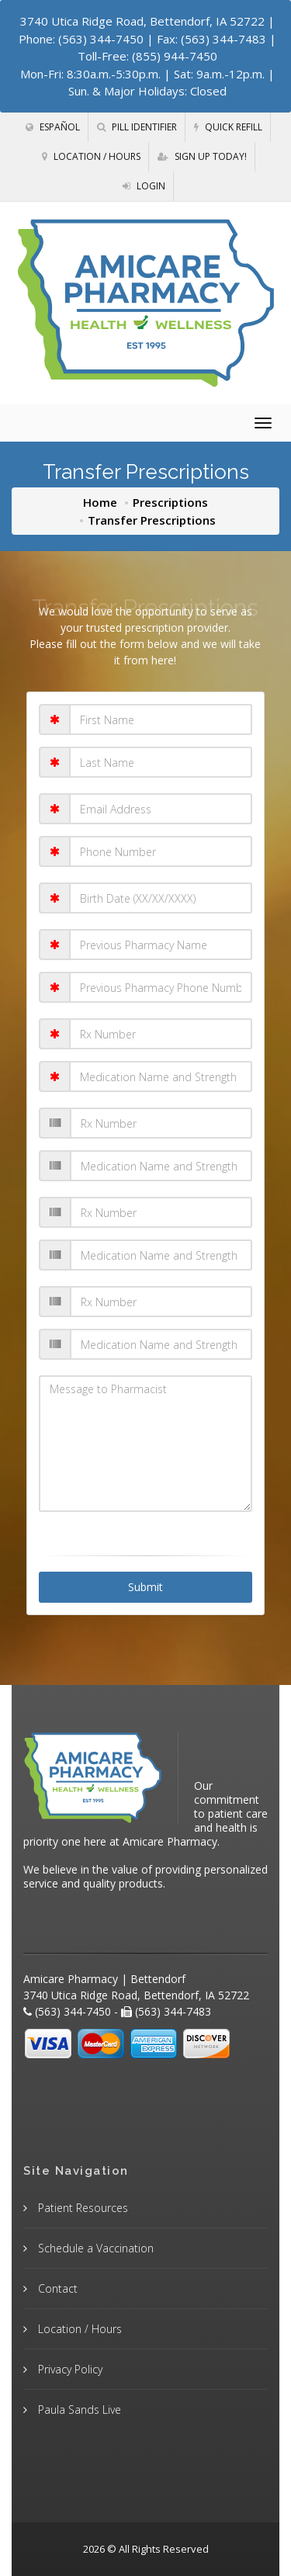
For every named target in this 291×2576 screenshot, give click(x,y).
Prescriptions (170, 502)
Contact (56, 2288)
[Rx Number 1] (161, 1033)
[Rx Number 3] (161, 1212)
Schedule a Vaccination (94, 2248)
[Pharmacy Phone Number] (161, 987)
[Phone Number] (161, 851)
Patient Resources (81, 2207)
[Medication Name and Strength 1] (161, 1076)
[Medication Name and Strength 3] (161, 1255)
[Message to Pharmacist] (146, 1443)
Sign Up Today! (202, 156)
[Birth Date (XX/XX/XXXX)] (161, 898)
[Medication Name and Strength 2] (161, 1165)
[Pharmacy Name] (161, 944)
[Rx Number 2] (161, 1123)
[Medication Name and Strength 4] (161, 1344)
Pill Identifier (137, 126)
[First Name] (161, 719)
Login (144, 185)
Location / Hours (91, 156)
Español (53, 126)
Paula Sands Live (78, 2409)
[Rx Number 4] (161, 1301)
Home (100, 502)
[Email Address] (161, 808)
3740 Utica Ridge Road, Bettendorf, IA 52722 (142, 21)
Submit (145, 1586)
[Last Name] (161, 762)
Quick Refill (228, 126)
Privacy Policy (68, 2369)
